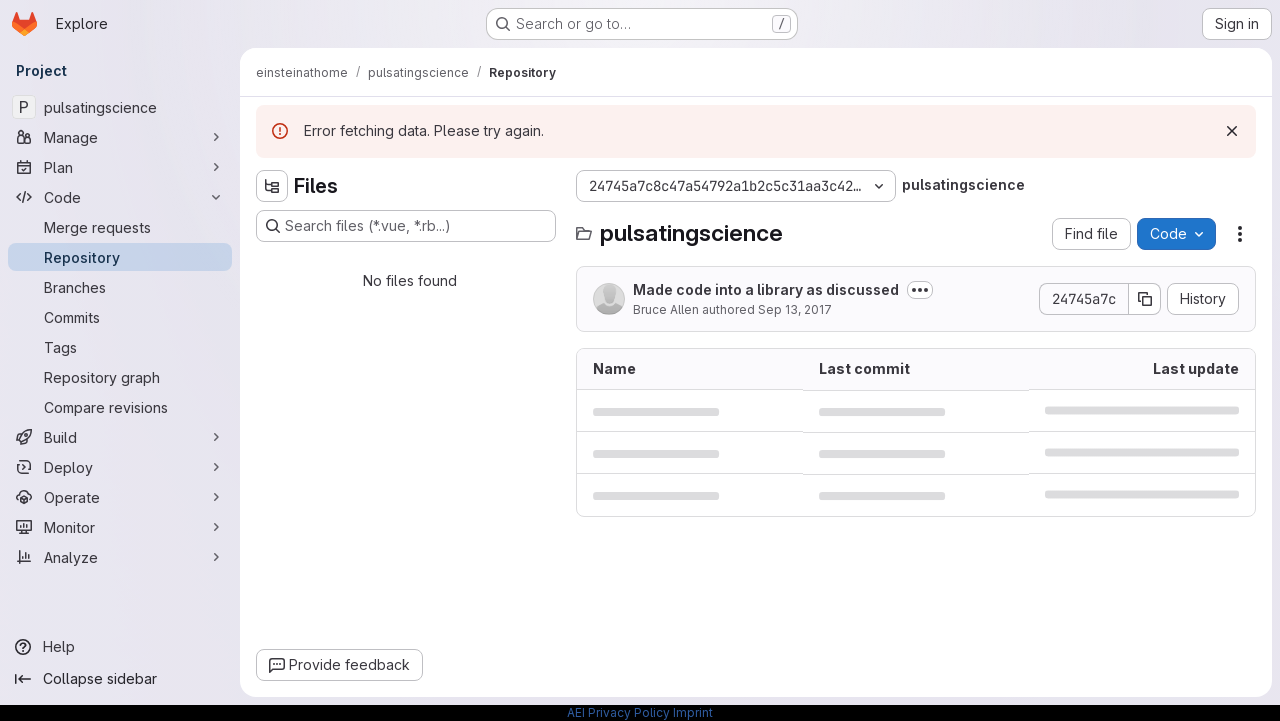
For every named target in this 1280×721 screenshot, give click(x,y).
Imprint (693, 712)
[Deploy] (120, 467)
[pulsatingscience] (120, 107)
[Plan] (120, 167)
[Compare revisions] (120, 407)
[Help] (120, 647)
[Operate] (120, 497)
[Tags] (120, 347)
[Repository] (120, 257)
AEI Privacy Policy (618, 712)
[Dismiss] (1232, 131)
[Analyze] (120, 557)
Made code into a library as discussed (766, 289)
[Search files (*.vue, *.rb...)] (406, 226)
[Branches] (120, 287)
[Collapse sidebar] (120, 679)
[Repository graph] (120, 377)
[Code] (120, 197)
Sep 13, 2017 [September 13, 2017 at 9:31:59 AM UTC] (795, 309)
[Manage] (120, 137)
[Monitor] (120, 527)
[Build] (120, 437)
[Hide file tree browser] (272, 186)
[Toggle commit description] (920, 290)
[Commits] (120, 317)
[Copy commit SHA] (1145, 299)
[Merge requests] (120, 227)
